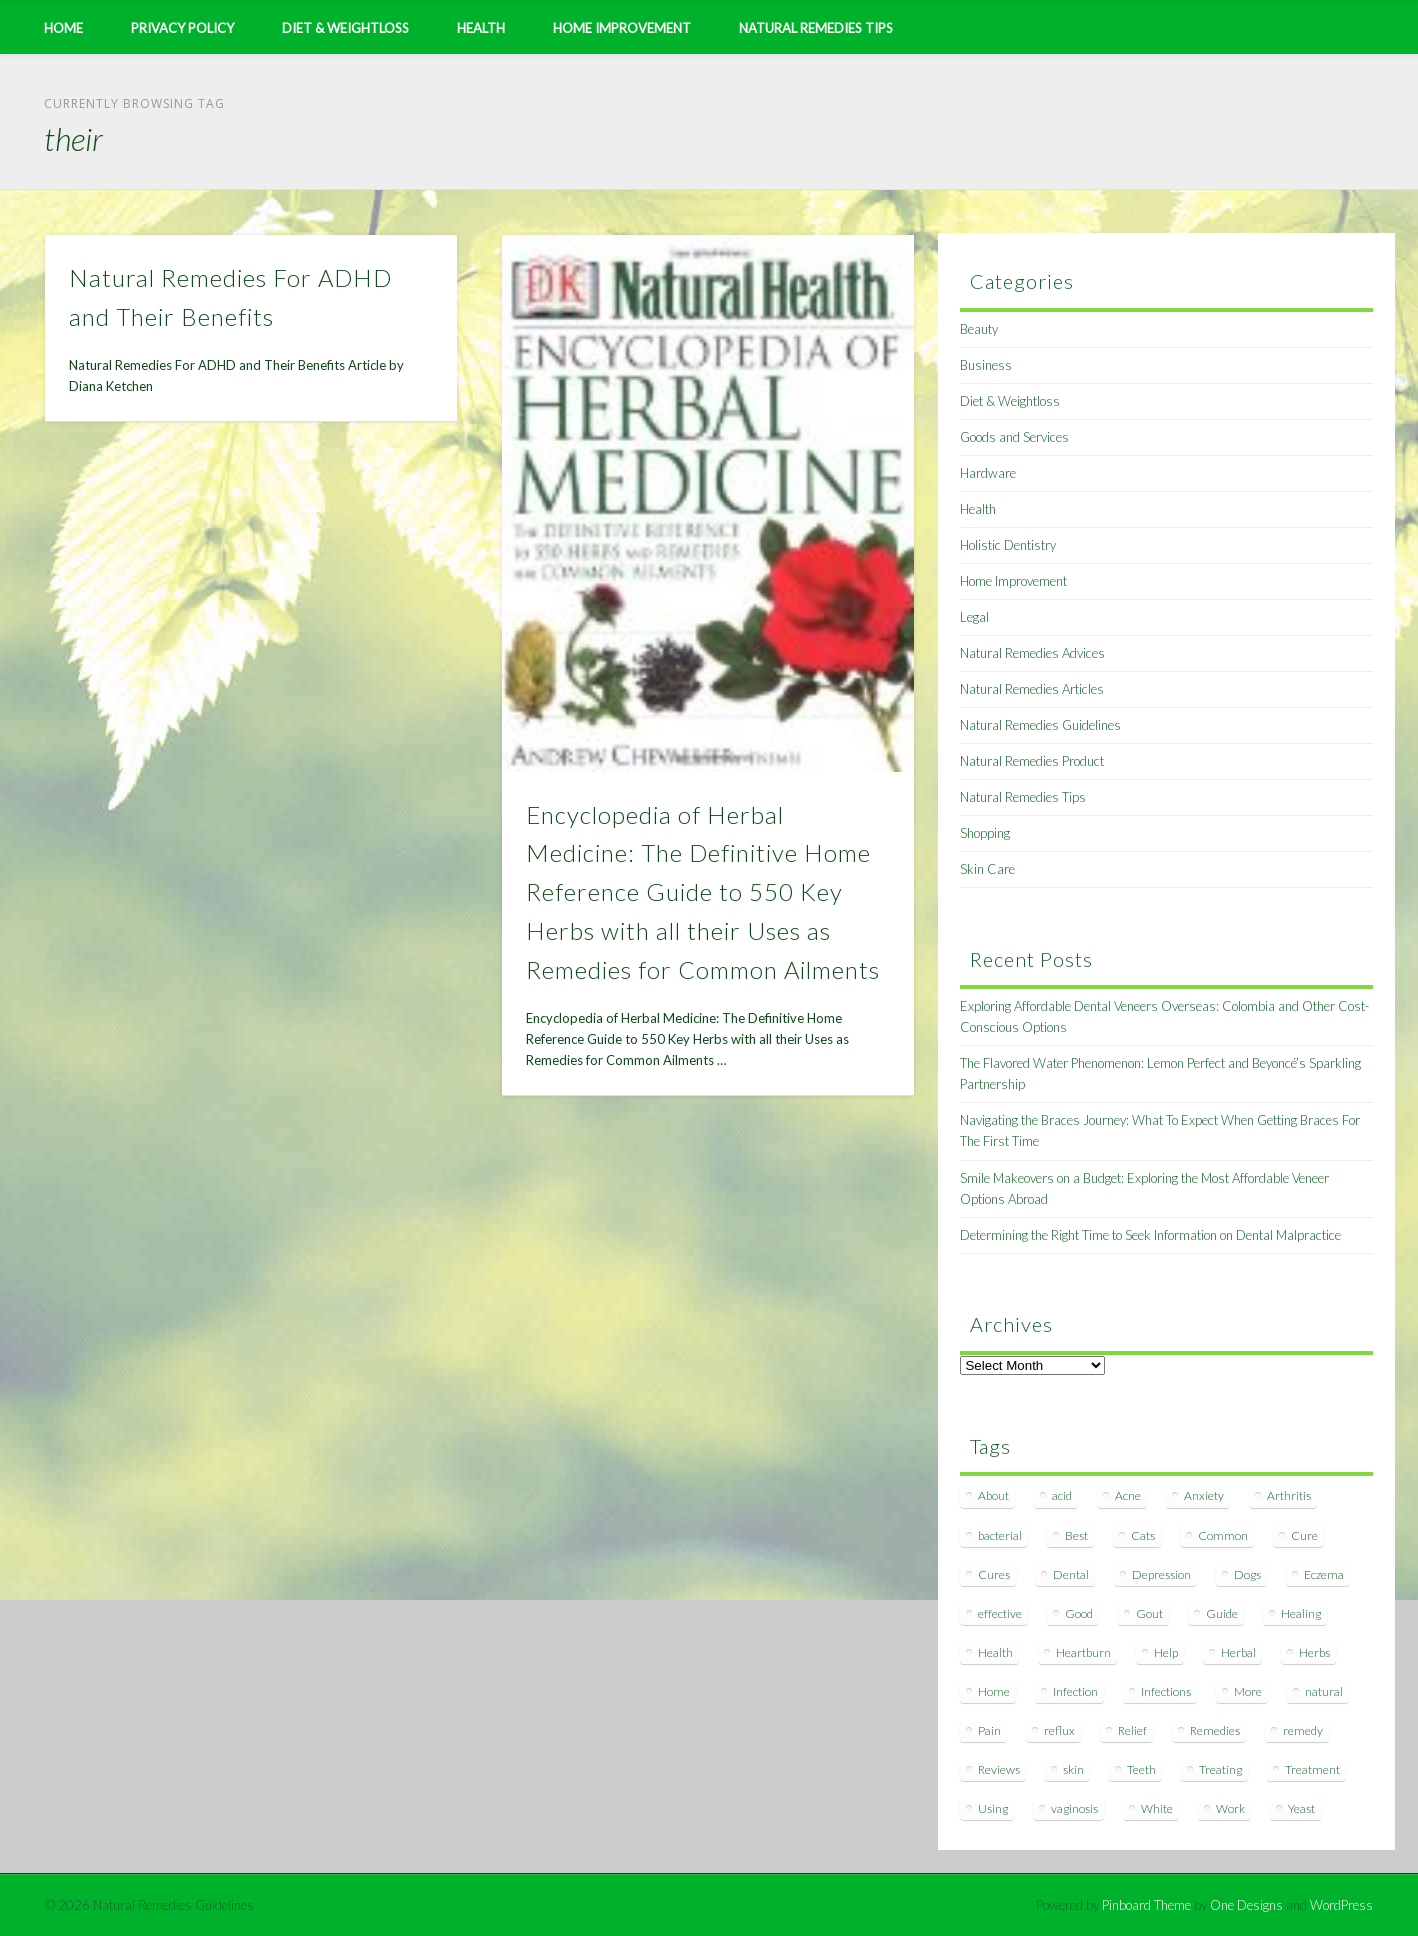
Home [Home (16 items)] (994, 1691)
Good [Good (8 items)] (1079, 1613)
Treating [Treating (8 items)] (1220, 1769)
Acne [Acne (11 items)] (1128, 1495)
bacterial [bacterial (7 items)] (1000, 1535)
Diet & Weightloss (345, 28)
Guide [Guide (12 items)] (1222, 1613)
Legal (974, 617)
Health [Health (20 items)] (995, 1652)
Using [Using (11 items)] (993, 1808)
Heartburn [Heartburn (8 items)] (1083, 1652)
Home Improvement (622, 28)
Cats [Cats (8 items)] (1143, 1535)
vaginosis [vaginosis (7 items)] (1074, 1808)
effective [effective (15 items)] (1000, 1613)
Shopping (985, 833)
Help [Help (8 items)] (1166, 1652)
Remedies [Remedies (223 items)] (1215, 1730)
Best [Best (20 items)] (1076, 1535)
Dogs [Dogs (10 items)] (1247, 1574)
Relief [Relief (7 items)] (1132, 1730)
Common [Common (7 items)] (1223, 1535)
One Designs (1246, 1905)
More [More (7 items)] (1248, 1691)
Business (986, 365)
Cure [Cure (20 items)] (1304, 1535)
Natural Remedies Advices (1032, 653)
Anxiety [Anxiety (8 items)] (1204, 1495)
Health (481, 28)
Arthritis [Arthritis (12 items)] (1289, 1495)
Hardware (988, 473)
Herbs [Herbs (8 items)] (1314, 1652)
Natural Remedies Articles (1032, 689)
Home (63, 28)
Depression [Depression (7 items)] (1161, 1574)
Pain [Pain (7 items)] (989, 1730)
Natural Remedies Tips (816, 28)
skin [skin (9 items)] (1073, 1769)
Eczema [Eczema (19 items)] (1324, 1574)
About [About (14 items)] (993, 1495)
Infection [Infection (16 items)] (1075, 1691)
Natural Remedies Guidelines (1040, 725)
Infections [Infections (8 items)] (1166, 1691)
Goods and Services (1014, 437)
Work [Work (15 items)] (1230, 1808)
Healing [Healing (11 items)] (1301, 1613)
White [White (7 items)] (1157, 1808)
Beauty (979, 329)
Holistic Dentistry (1008, 545)
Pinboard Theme (1146, 1905)
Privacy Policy (182, 28)
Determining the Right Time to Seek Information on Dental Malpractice (1150, 1235)
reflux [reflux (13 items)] (1059, 1730)
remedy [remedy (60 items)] (1303, 1730)
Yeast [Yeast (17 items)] (1301, 1808)
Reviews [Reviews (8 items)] (999, 1769)
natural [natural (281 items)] (1324, 1691)
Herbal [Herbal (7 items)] (1238, 1652)
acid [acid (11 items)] (1062, 1495)
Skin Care (987, 869)
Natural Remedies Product (1032, 761)
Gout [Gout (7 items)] (1149, 1613)
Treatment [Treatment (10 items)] (1312, 1769)
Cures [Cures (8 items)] (994, 1574)
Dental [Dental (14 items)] (1071, 1574)
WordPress (1341, 1905)
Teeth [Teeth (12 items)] (1141, 1769)
